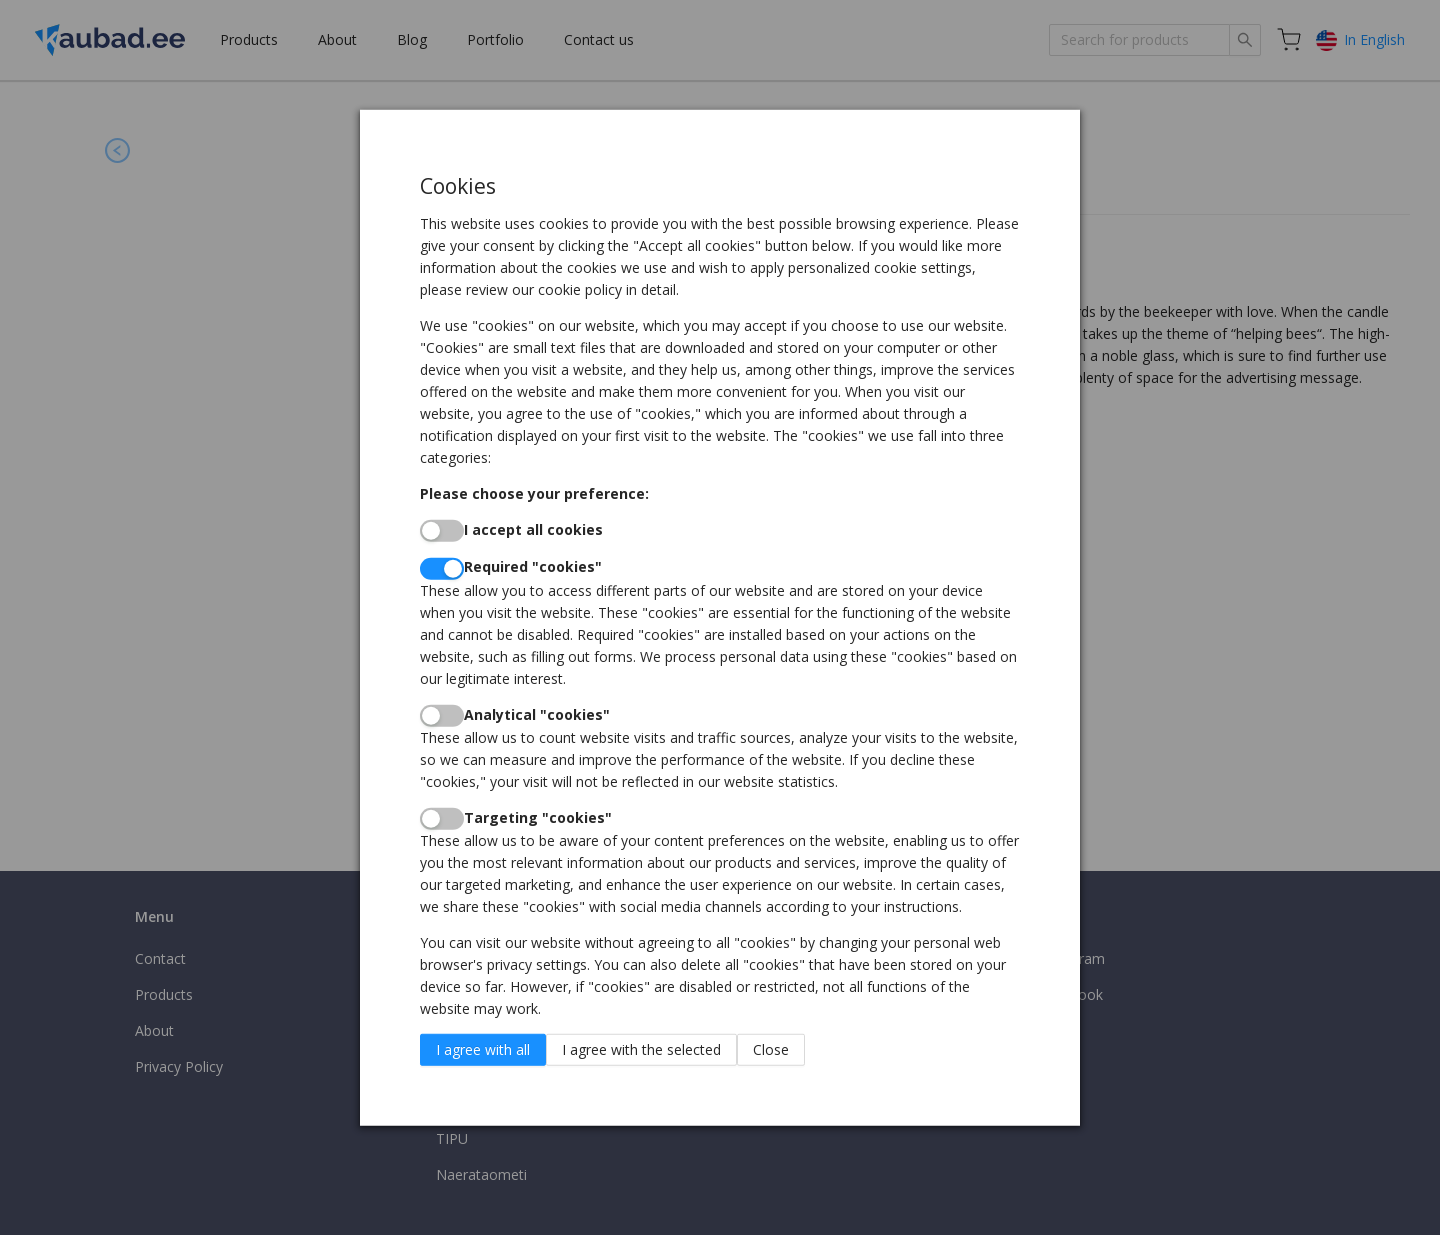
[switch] (442, 531)
